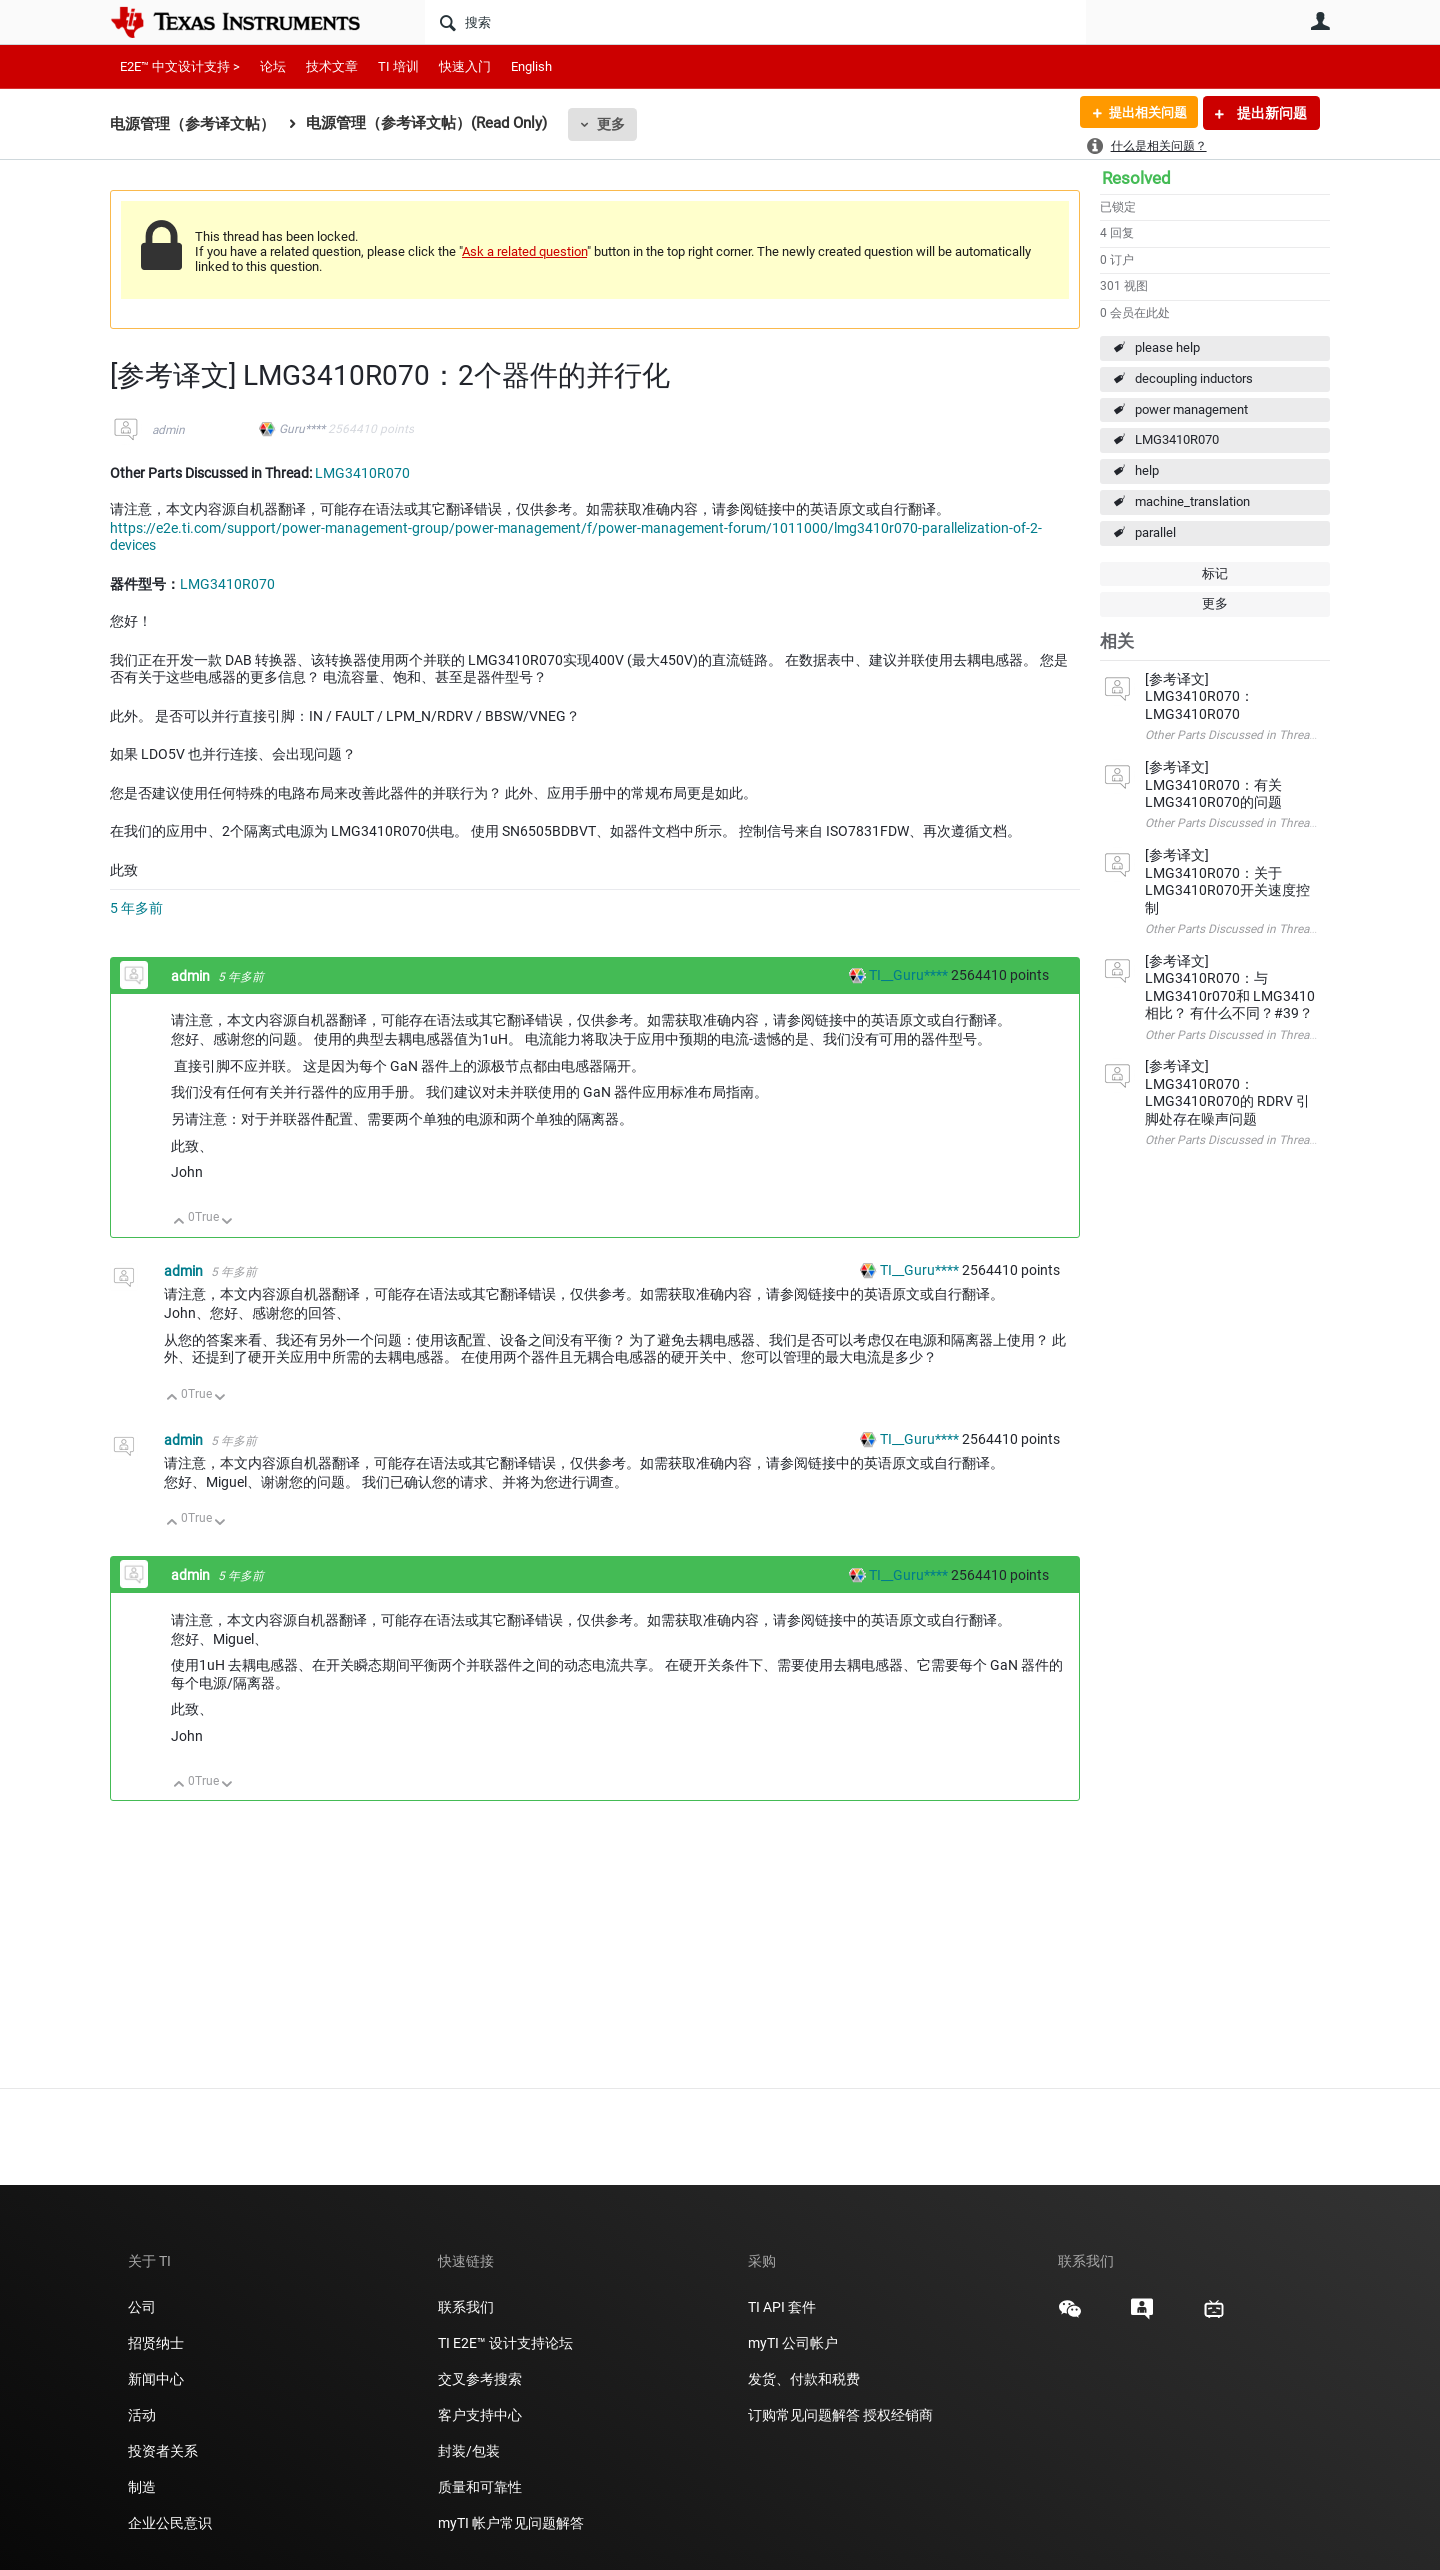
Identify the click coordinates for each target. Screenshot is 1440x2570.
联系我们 (466, 2307)
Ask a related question (524, 251)
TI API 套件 (782, 2307)
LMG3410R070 (1177, 439)
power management (1191, 409)
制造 (142, 2487)
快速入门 (465, 66)
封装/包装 (469, 2451)
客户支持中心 (480, 2415)
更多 (611, 124)
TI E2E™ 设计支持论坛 (505, 2343)
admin (168, 430)
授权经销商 (898, 2415)
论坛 (273, 66)
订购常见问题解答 (804, 2415)
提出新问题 (1270, 113)
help (1147, 470)
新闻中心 (156, 2379)
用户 (1320, 21)
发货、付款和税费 (804, 2379)
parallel (1155, 532)
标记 (1215, 573)
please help (1167, 347)
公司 (142, 2307)
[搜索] (755, 22)
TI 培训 (398, 66)
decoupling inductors (1194, 378)
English (531, 66)
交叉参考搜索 (480, 2379)
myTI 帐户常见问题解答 (511, 2523)
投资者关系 (163, 2451)
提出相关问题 (1143, 113)
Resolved (1136, 178)
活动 (142, 2415)
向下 (227, 1222)
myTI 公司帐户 (793, 2343)
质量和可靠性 (481, 2487)
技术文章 (332, 66)
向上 (179, 1222)
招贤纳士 (156, 2343)
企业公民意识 (170, 2523)
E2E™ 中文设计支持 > (180, 66)
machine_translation (1192, 501)
